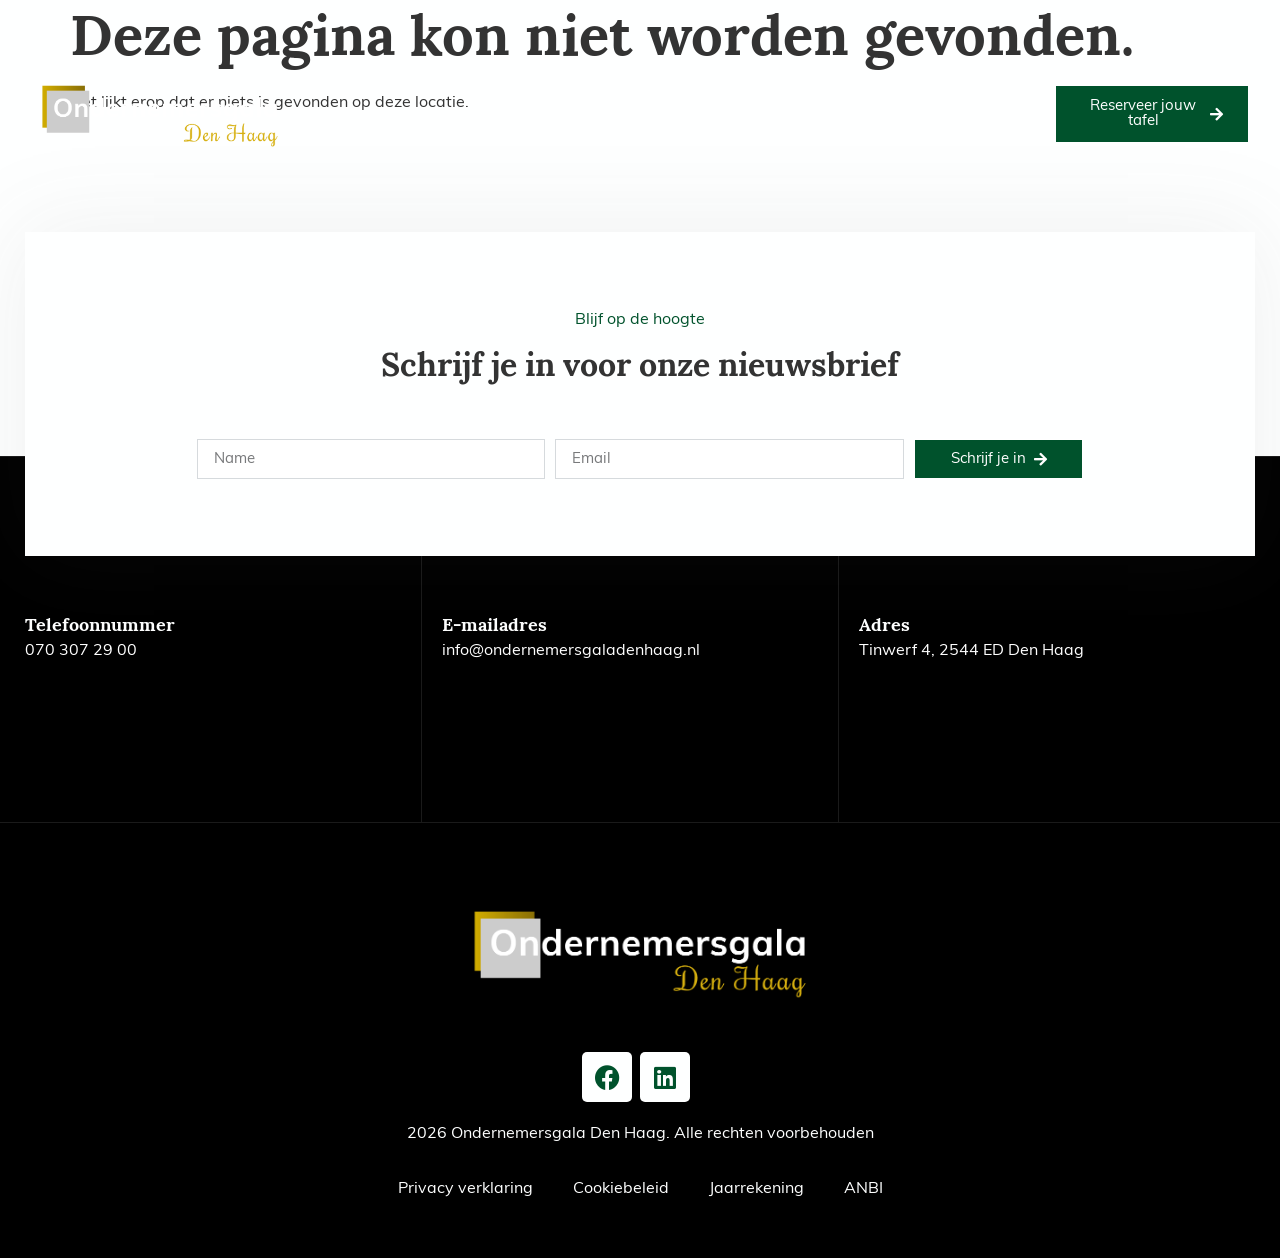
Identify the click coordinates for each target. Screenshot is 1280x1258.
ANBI (863, 1189)
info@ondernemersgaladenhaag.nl (571, 651)
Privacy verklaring (465, 1189)
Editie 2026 (413, 90)
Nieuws (637, 136)
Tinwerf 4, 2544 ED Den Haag (971, 651)
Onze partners (738, 90)
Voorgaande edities (867, 90)
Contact (706, 136)
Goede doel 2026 (523, 90)
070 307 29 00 (81, 651)
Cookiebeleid (621, 1189)
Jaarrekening (756, 1189)
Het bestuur (987, 90)
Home (338, 90)
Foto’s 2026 (635, 90)
